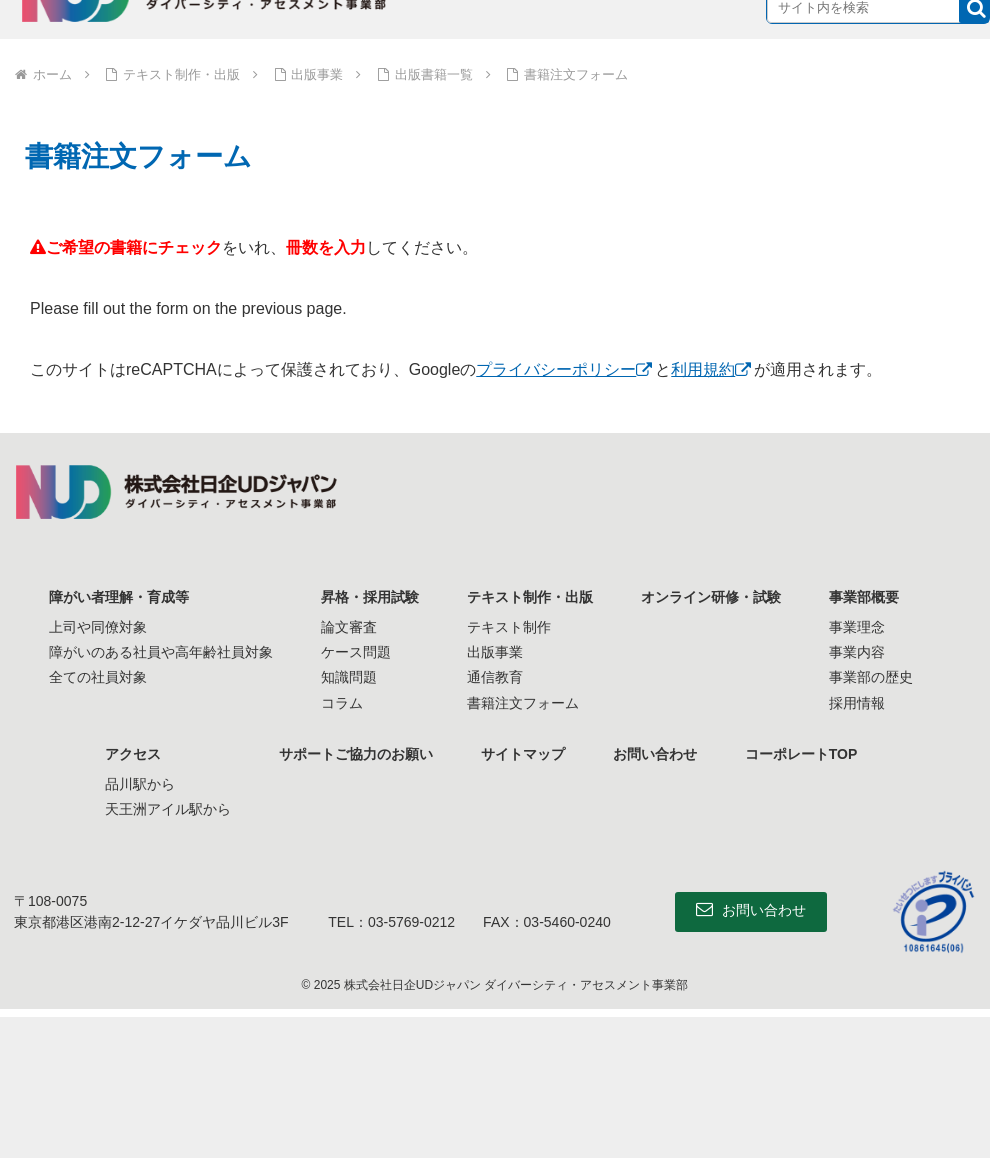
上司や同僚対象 (98, 627)
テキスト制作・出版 (530, 597)
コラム (342, 703)
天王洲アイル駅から (168, 809)
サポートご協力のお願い (356, 754)
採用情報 (857, 703)
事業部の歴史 (871, 677)
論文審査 (349, 627)
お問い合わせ (655, 754)
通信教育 (495, 677)
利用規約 (703, 369)
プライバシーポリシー (556, 369)
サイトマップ (523, 754)
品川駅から (140, 784)
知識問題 (349, 677)
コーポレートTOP (801, 754)
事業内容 (857, 652)
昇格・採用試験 (370, 597)
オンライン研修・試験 (711, 597)
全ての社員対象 (98, 677)
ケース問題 (356, 652)
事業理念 (857, 627)
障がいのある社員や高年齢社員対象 (161, 652)
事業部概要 (864, 597)
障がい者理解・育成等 (119, 597)
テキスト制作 (509, 627)
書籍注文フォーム (523, 703)
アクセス (133, 754)
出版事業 (495, 652)
